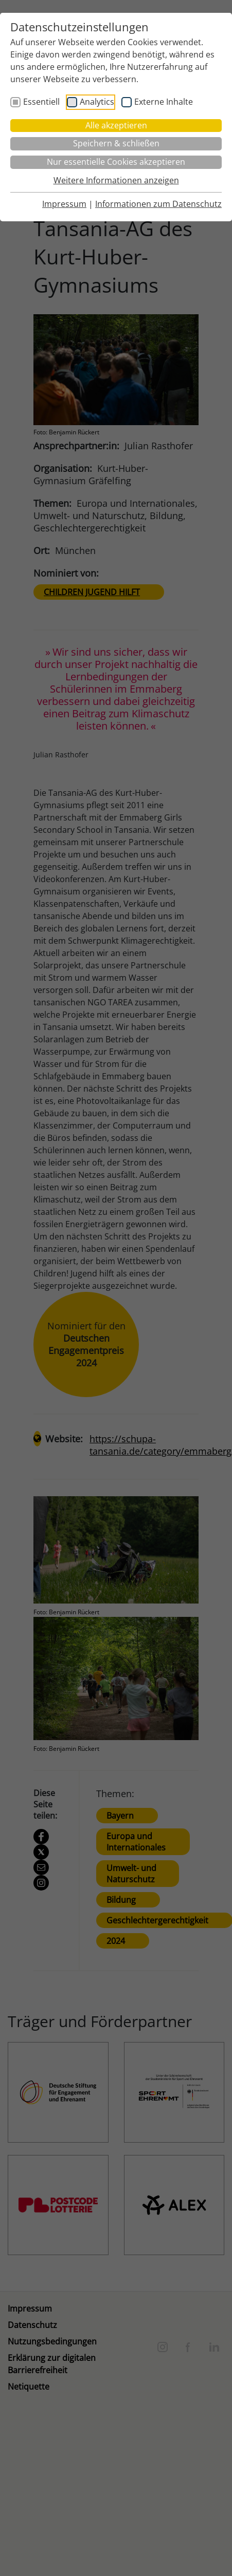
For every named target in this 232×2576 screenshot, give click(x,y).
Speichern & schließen (116, 143)
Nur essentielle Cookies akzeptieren (116, 161)
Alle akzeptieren (116, 125)
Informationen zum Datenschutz (158, 203)
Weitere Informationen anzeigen (116, 180)
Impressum (64, 203)
